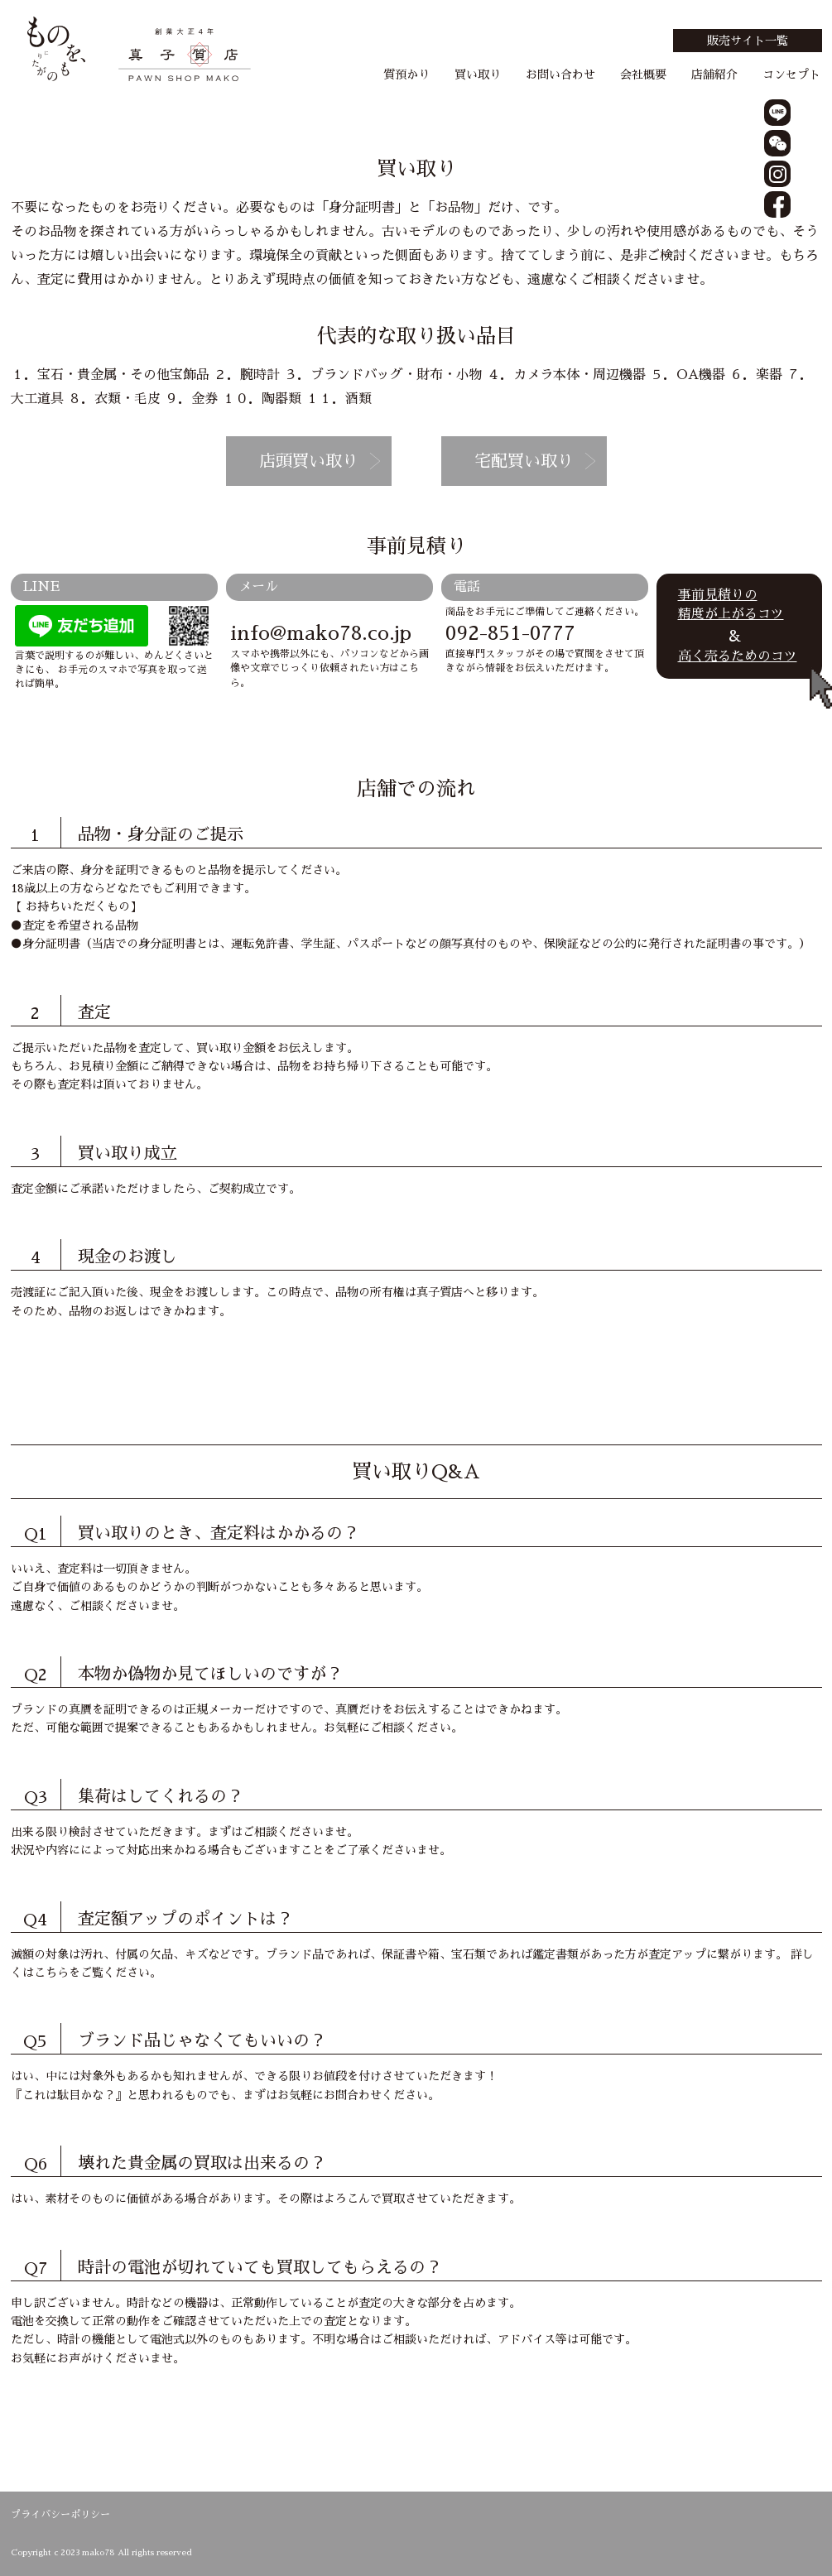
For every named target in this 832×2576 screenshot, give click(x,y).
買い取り (477, 74)
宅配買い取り (524, 461)
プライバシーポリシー (60, 2515)
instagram (777, 174)
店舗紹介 (714, 74)
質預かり (406, 74)
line (777, 112)
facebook (777, 204)
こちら (51, 1972)
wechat (777, 143)
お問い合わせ (560, 74)
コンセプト (791, 74)
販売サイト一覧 (747, 40)
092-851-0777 (510, 633)
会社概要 (643, 74)
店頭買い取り (308, 461)
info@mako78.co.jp (320, 633)
